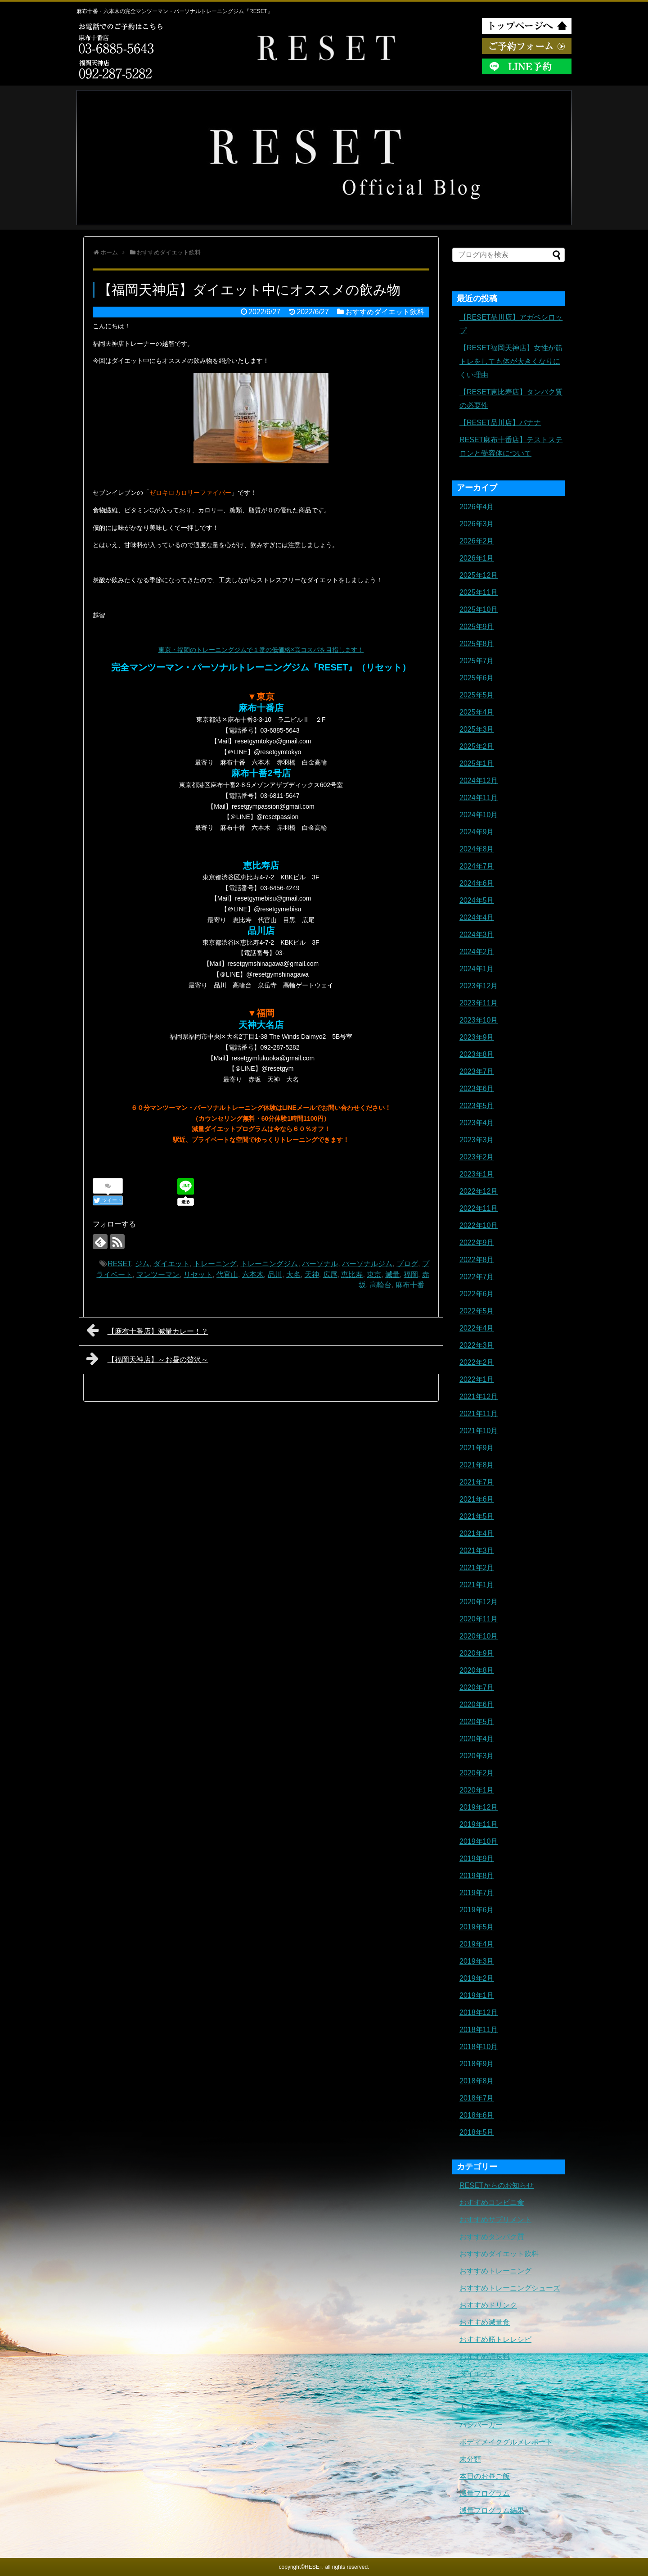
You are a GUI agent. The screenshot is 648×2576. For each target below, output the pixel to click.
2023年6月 (476, 1088)
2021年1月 (476, 1585)
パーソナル (320, 1264)
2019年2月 (476, 1978)
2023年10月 (478, 1020)
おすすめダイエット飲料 (384, 312)
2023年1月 (476, 1174)
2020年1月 (476, 1790)
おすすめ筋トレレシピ (495, 2339)
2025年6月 (476, 678)
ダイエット (171, 1264)
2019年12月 (478, 1807)
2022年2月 (476, 1362)
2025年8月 (476, 643)
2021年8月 (476, 1465)
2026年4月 (476, 507)
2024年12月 (478, 780)
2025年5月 (476, 695)
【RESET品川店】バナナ (500, 422)
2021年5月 (476, 1516)
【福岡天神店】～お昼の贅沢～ (147, 1358)
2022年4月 (476, 1328)
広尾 (330, 1274)
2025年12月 (478, 575)
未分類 (470, 2459)
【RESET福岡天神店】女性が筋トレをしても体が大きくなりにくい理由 (510, 361)
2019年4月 (476, 1944)
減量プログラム (484, 2493)
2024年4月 (476, 917)
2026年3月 (476, 524)
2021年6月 (476, 1499)
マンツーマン (158, 1274)
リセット (198, 1274)
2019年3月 (476, 1961)
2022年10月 (478, 1225)
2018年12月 (478, 2012)
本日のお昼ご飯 (484, 2476)
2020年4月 (476, 1739)
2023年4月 (476, 1123)
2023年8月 (476, 1054)
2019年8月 (476, 1875)
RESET (119, 1264)
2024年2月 (476, 951)
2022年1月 (476, 1379)
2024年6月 (476, 883)
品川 (275, 1274)
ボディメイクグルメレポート (506, 2442)
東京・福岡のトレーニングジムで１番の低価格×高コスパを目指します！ (261, 649)
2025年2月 (476, 746)
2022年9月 (476, 1242)
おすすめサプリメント (495, 2219)
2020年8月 (476, 1670)
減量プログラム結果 (491, 2510)
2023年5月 (476, 1105)
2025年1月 (476, 763)
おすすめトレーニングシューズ (509, 2288)
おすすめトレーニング (495, 2271)
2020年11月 (478, 1619)
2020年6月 (476, 1704)
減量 (392, 1274)
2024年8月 (476, 849)
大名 (293, 1274)
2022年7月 (476, 1277)
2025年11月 (478, 592)
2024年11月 (478, 797)
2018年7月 (476, 2098)
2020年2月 (476, 1773)
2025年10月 (478, 609)
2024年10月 (478, 815)
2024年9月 (476, 832)
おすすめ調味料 (484, 2356)
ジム (142, 1264)
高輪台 (381, 1285)
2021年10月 (478, 1431)
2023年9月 (476, 1037)
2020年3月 (476, 1756)
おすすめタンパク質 (491, 2237)
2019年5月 (476, 1927)
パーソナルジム (367, 1264)
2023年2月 (476, 1157)
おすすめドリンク (488, 2305)
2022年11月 (478, 1208)
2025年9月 (476, 626)
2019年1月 (476, 1995)
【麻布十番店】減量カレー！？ (147, 1330)
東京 (374, 1274)
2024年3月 (476, 934)
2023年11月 (478, 1003)
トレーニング (215, 1264)
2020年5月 (476, 1721)
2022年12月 (478, 1191)
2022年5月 (476, 1311)
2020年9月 (476, 1653)
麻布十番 (410, 1285)
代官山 (227, 1274)
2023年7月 (476, 1071)
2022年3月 (476, 1345)
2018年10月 (478, 2047)
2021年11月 (478, 1413)
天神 (312, 1274)
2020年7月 (476, 1687)
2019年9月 (476, 1858)
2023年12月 (478, 986)
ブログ (407, 1264)
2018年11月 (478, 2029)
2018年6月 (476, 2115)
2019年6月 (476, 1910)
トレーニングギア (488, 2408)
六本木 (253, 1274)
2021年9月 (476, 1448)
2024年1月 (476, 969)
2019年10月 (478, 1841)
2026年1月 (476, 558)
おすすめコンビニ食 (491, 2202)
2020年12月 (478, 1602)
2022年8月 (476, 1259)
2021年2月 (476, 1567)
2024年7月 (476, 866)
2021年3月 (476, 1550)
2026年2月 (476, 541)
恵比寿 (352, 1274)
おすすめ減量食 (484, 2322)
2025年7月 (476, 661)
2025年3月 (476, 729)
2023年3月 (476, 1140)
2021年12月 (478, 1396)
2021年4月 (476, 1533)
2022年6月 (476, 1294)
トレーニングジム (269, 1264)
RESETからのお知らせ (496, 2185)
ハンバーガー (481, 2425)
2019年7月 (476, 1893)
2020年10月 (478, 1636)
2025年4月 (476, 712)
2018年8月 (476, 2081)
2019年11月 (478, 1824)
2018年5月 (476, 2132)
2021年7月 (476, 1482)
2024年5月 (476, 900)
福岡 (411, 1274)
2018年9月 (476, 2064)
